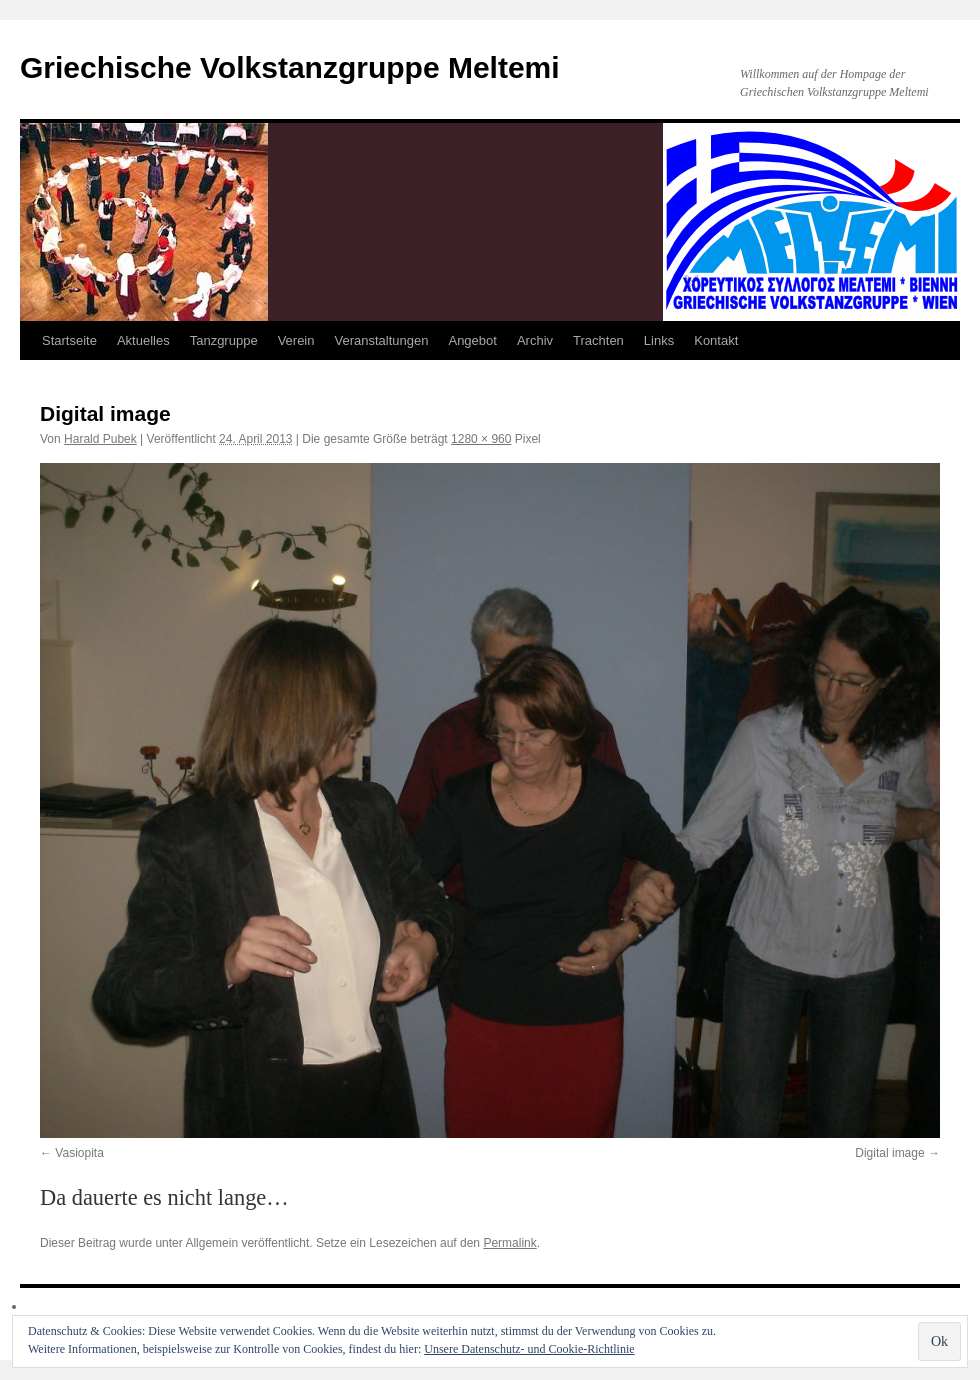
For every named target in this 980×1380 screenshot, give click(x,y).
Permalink (509, 1243)
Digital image (889, 1153)
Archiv (535, 340)
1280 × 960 (481, 439)
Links (659, 340)
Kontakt (716, 340)
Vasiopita (79, 1153)
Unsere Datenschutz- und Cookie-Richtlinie (529, 1349)
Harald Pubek (100, 439)
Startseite (69, 340)
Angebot (472, 340)
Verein (296, 340)
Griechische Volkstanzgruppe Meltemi (290, 67)
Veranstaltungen (382, 340)
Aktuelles (143, 340)
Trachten (598, 340)
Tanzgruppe (224, 340)
